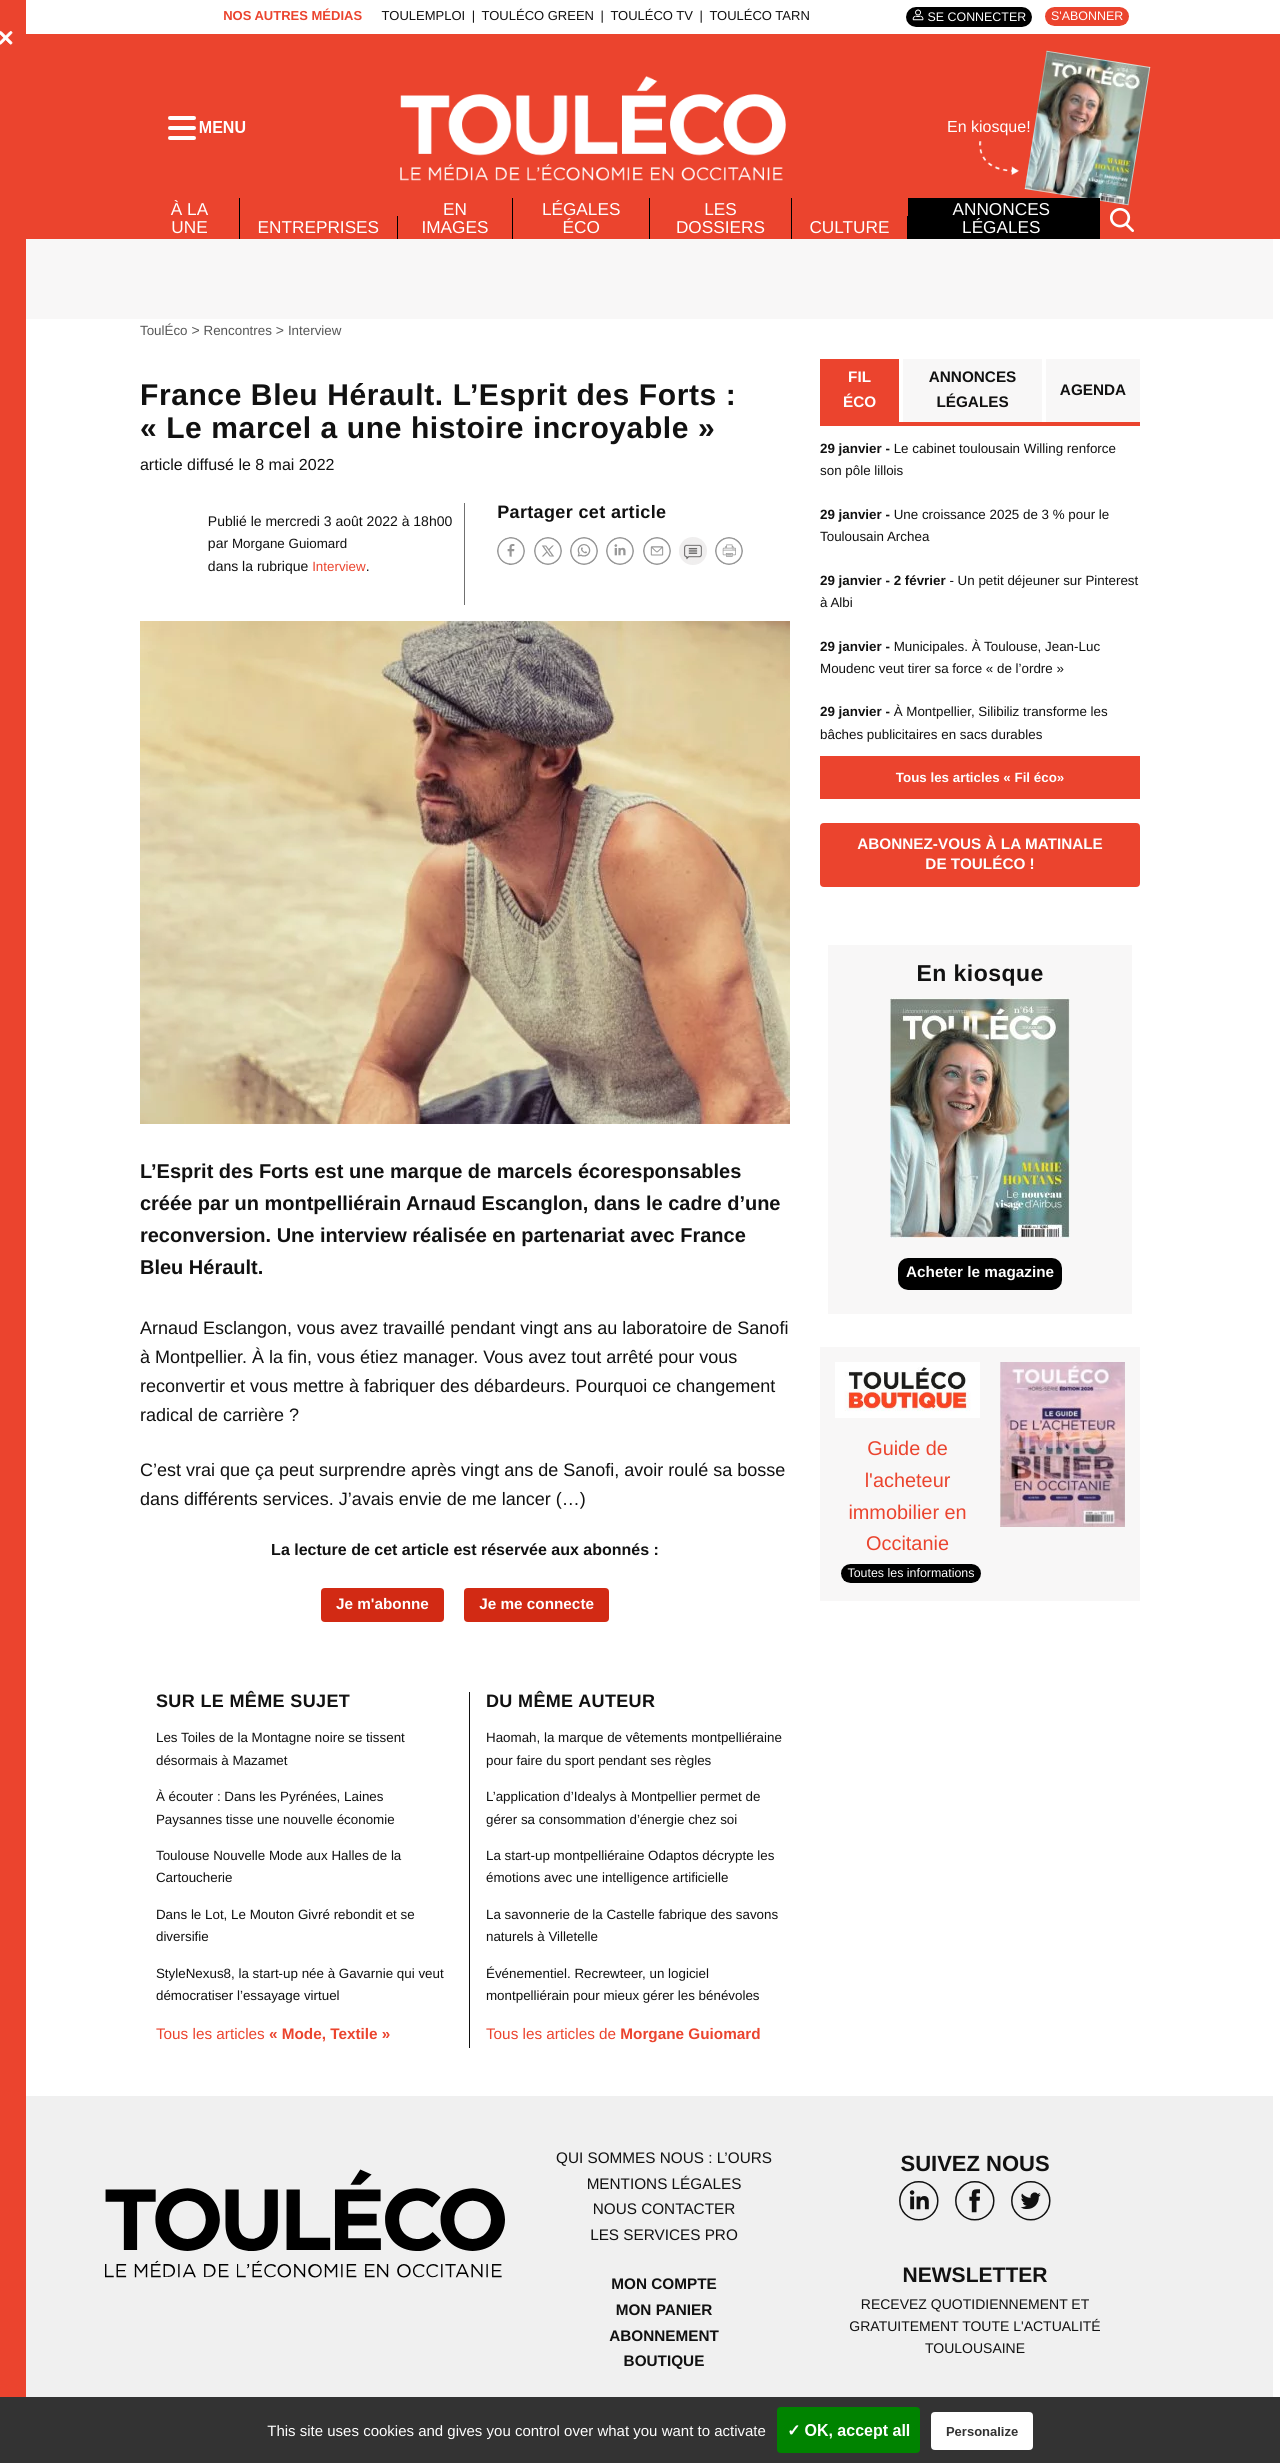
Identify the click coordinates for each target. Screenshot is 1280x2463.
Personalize (982, 2431)
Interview (321, 345)
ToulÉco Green (532, 15)
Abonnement (664, 2374)
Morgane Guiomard (292, 558)
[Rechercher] (1122, 233)
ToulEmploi (418, 15)
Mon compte (664, 2322)
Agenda (1091, 406)
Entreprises (319, 241)
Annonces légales (1001, 232)
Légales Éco (582, 232)
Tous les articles (278, 2050)
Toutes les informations (914, 1594)
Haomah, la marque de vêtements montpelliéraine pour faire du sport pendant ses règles (632, 1775)
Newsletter (975, 2314)
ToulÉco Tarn (754, 15)
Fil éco (859, 406)
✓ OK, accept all (848, 2430)
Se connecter (969, 16)
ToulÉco (165, 345)
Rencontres (242, 345)
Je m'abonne (378, 1619)
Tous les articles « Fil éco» (980, 794)
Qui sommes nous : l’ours (664, 2196)
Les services (664, 2273)
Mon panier (663, 2348)
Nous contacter (663, 2247)
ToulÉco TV (646, 15)
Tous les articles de (629, 2073)
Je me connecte (540, 1619)
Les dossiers (718, 232)
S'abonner (1084, 16)
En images (458, 232)
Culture (849, 241)
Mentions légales (664, 2222)
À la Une (188, 232)
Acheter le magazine (980, 1296)
